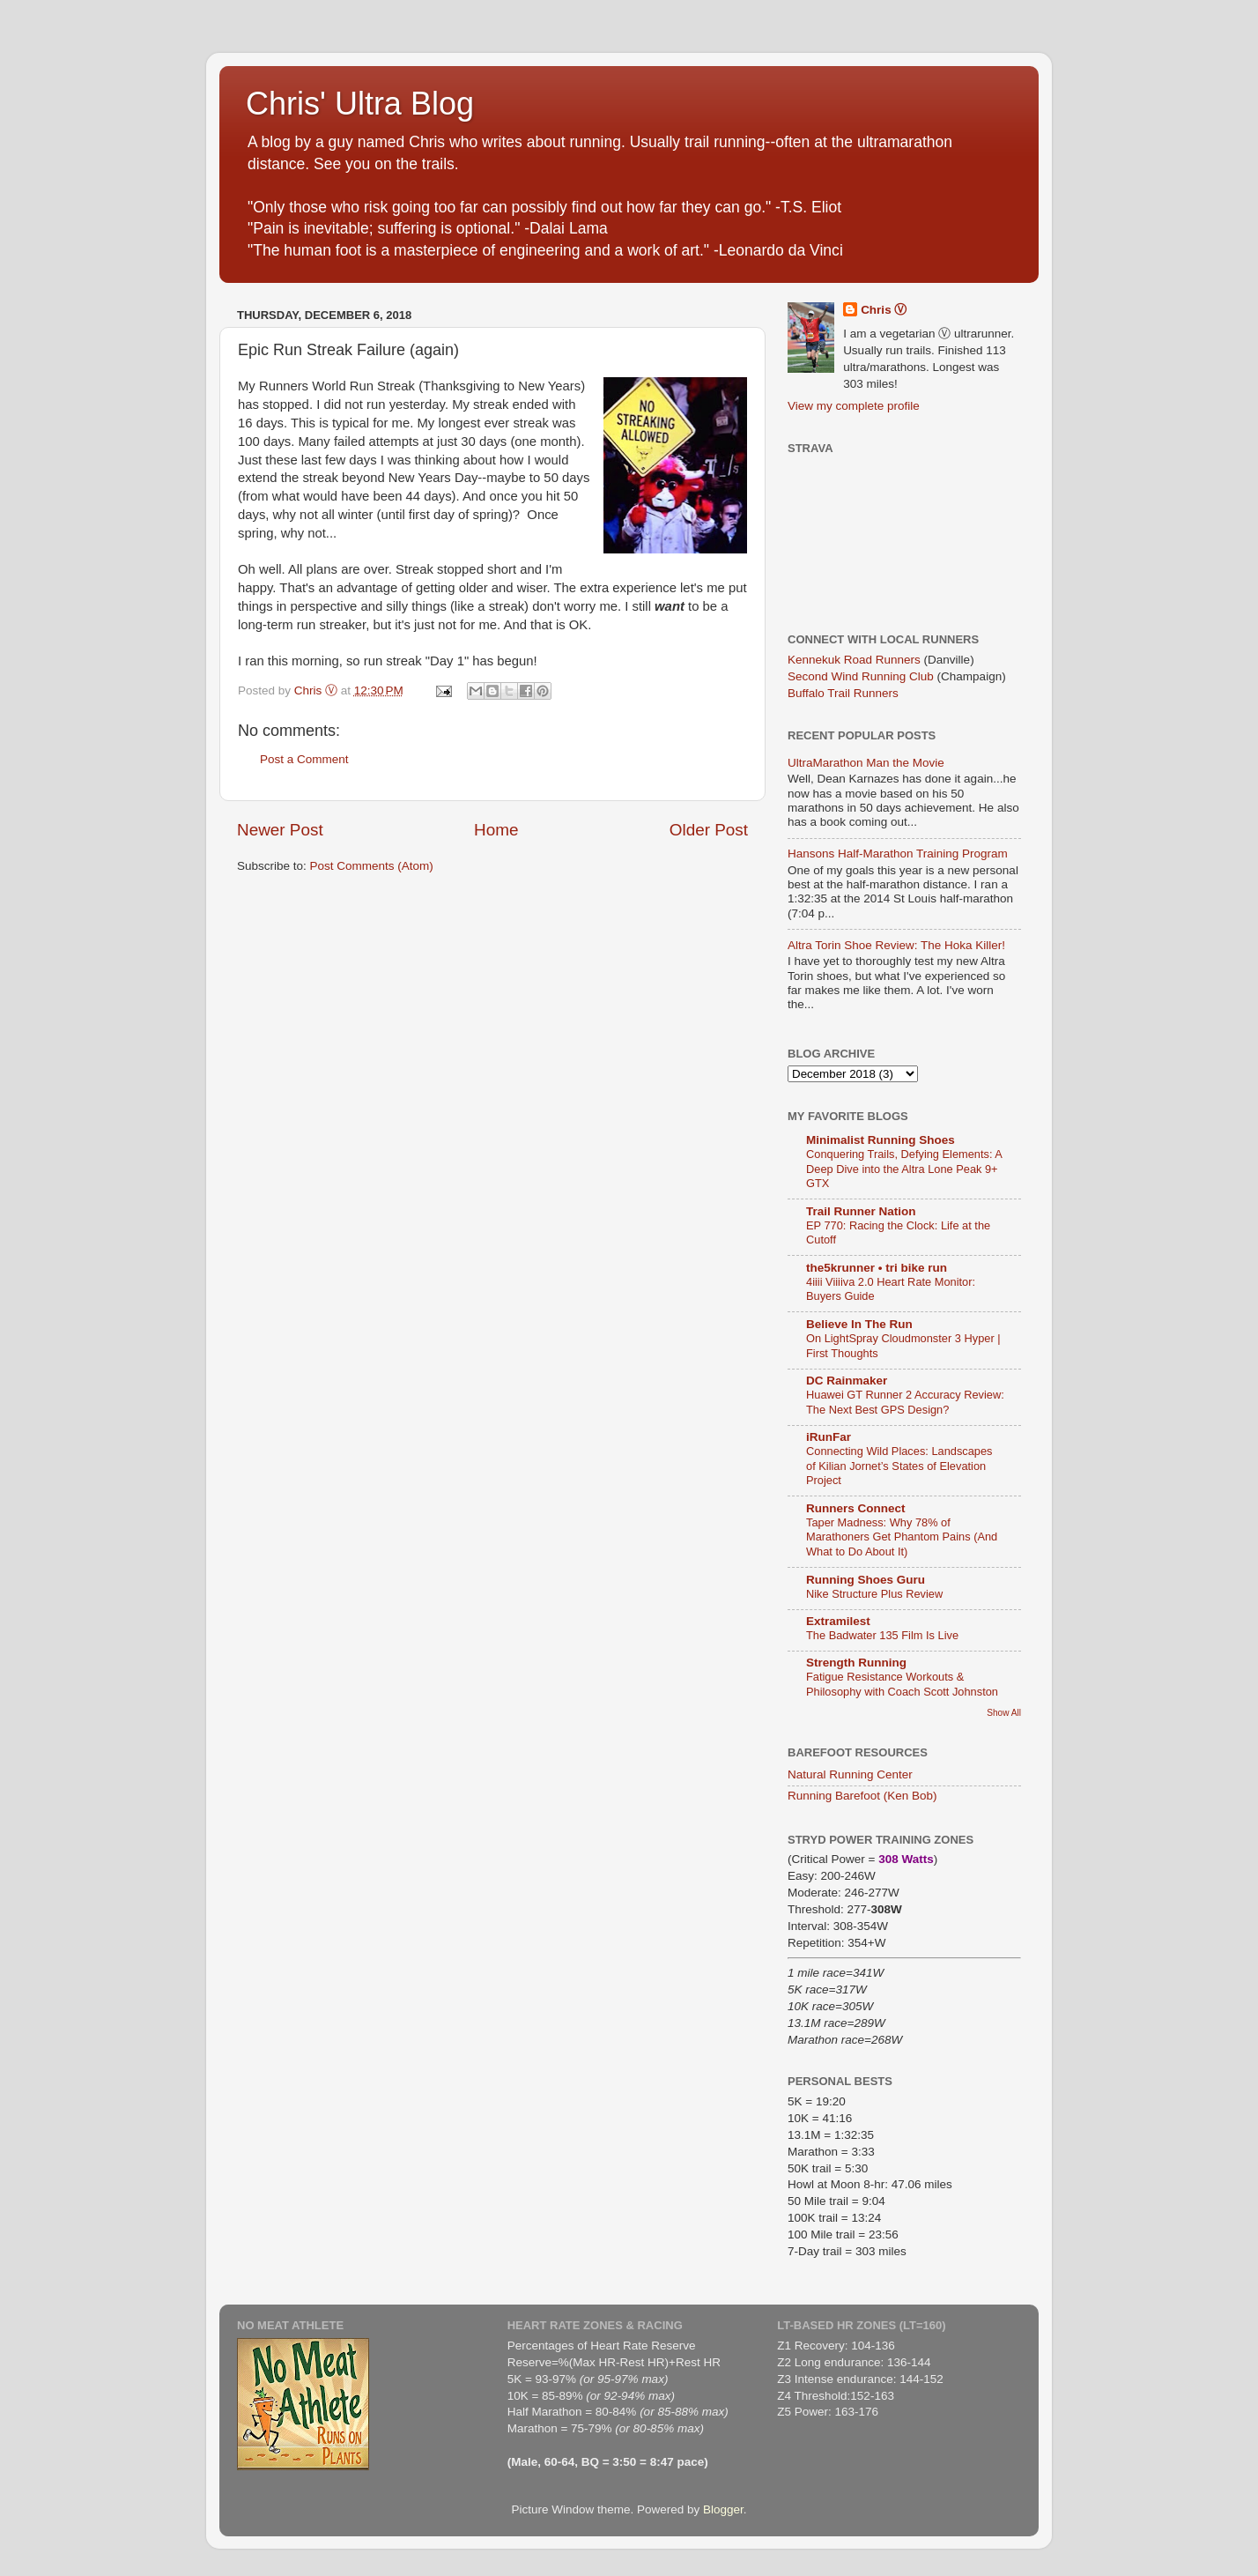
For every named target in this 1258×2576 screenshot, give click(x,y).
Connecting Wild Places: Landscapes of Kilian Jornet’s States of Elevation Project (899, 1465)
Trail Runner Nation (861, 1211)
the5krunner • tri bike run (876, 1267)
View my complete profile (854, 405)
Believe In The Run (859, 1324)
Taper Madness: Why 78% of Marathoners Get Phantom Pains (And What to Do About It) (901, 1537)
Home (496, 829)
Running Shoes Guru (865, 1579)
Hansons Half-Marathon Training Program (898, 853)
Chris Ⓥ (883, 309)
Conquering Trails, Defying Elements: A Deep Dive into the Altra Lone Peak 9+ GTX (904, 1168)
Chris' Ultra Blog (360, 103)
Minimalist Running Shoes (880, 1140)
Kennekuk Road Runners (854, 659)
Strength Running (856, 1662)
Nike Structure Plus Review (874, 1593)
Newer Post (280, 829)
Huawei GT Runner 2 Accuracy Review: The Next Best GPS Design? (905, 1402)
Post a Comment (304, 759)
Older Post (709, 829)
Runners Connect (856, 1508)
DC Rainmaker (846, 1380)
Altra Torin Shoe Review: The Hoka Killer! (896, 945)
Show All (1004, 1713)
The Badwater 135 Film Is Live (882, 1635)
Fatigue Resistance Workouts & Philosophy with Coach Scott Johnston (902, 1684)
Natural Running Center (850, 1774)
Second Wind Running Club (861, 676)
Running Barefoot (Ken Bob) (862, 1795)
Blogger (723, 2509)
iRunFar (828, 1437)
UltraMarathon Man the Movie (866, 762)
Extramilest (838, 1621)
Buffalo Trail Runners (843, 693)
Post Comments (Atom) (371, 865)
